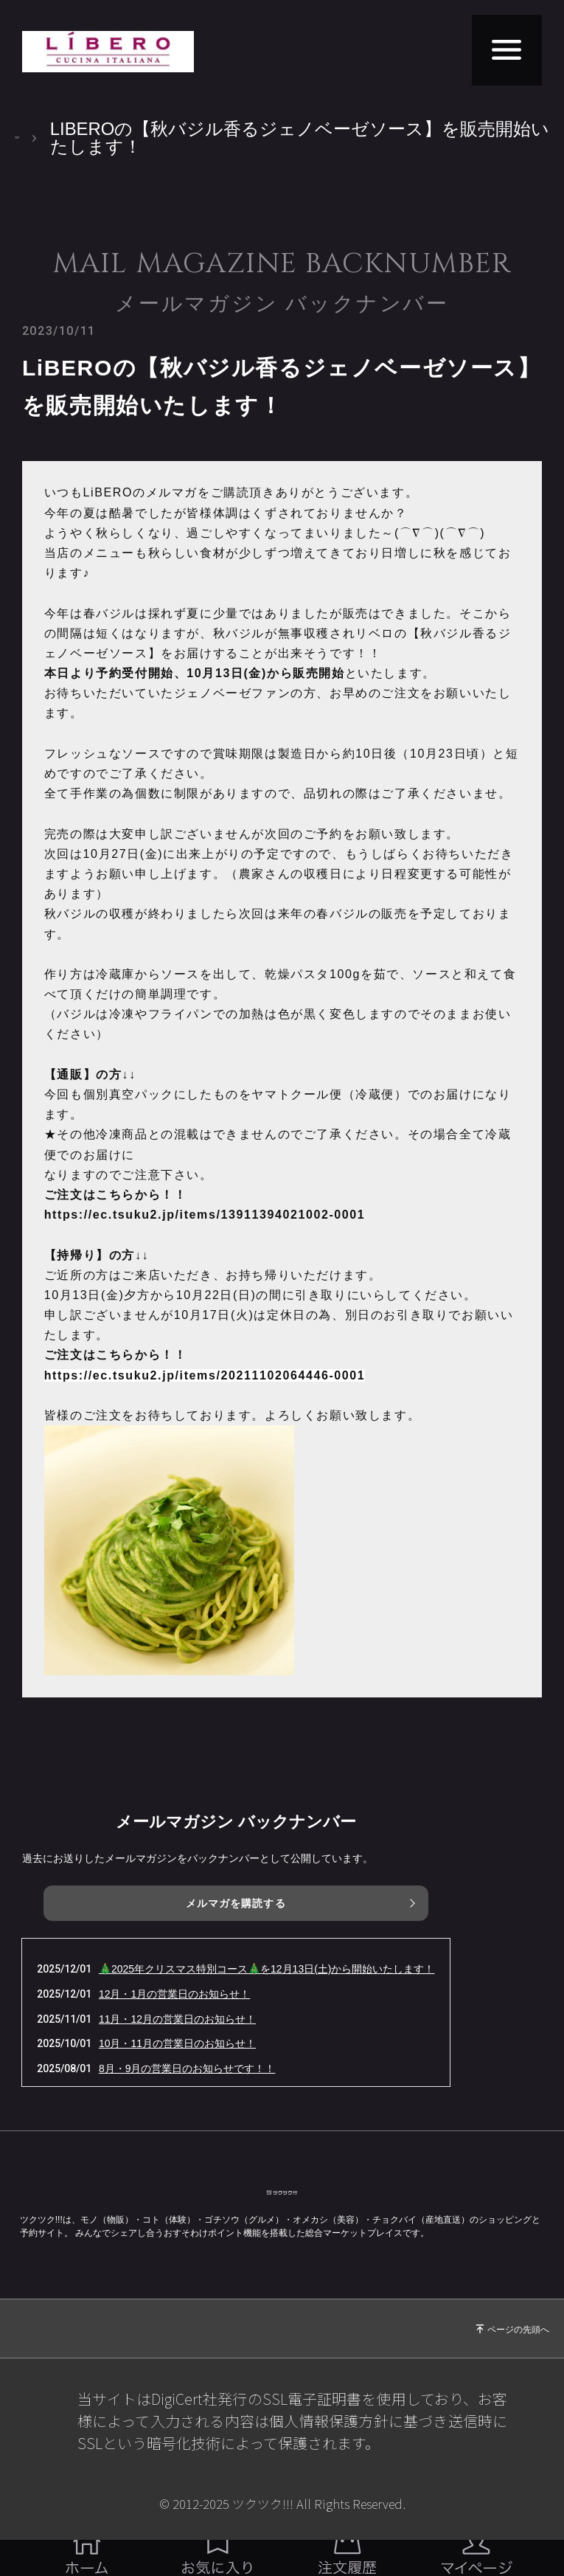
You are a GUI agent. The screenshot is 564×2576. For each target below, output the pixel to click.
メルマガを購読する (236, 1903)
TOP (33, 138)
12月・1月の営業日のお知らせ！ (174, 1994)
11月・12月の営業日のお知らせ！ (177, 2019)
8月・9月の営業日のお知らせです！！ (187, 2068)
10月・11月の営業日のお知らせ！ (177, 2043)
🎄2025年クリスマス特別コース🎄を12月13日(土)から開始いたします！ (267, 1969)
